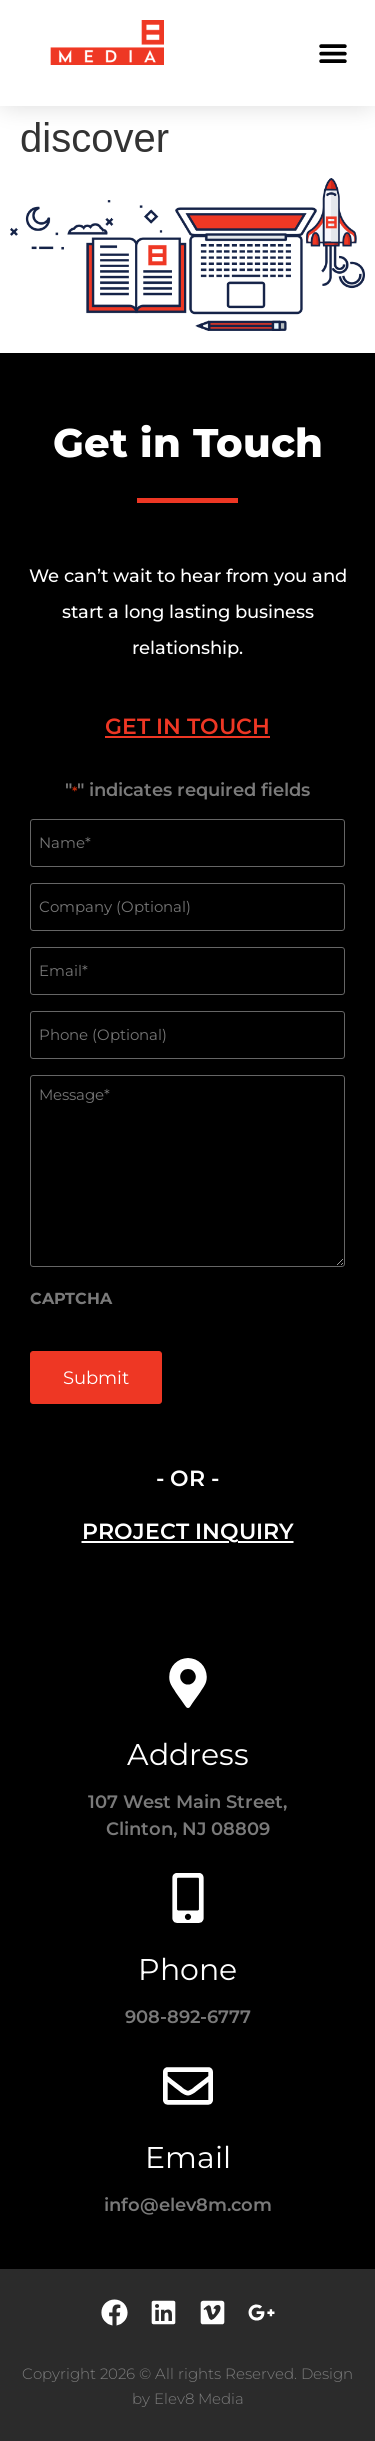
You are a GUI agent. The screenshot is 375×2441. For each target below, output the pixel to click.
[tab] (187, 726)
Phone (187, 1969)
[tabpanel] (187, 1102)
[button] (332, 52)
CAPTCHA (71, 1299)
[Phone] (188, 1898)
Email (188, 2157)
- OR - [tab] (187, 1478)
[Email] (188, 2086)
